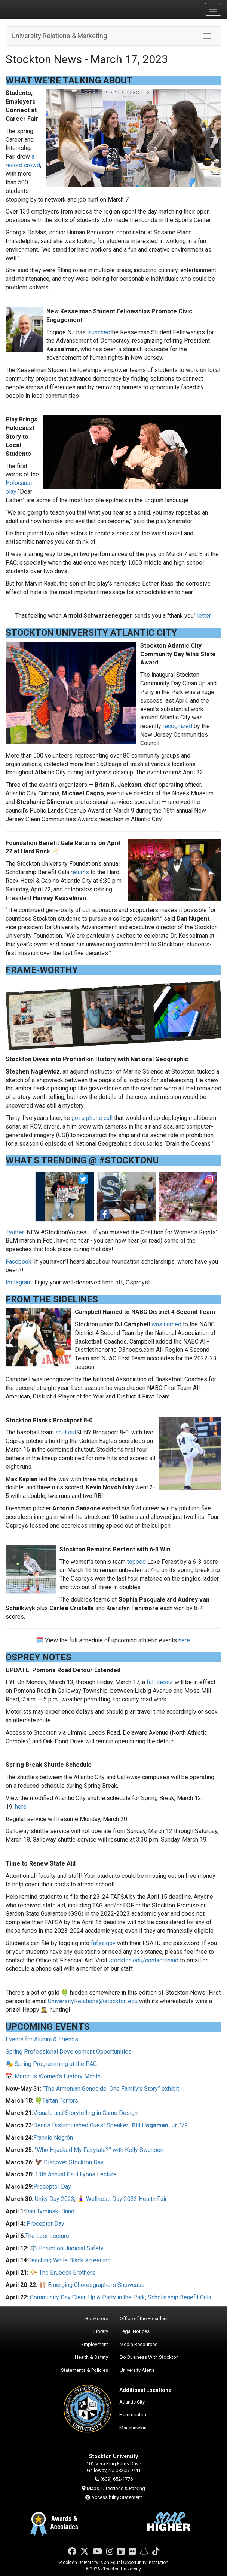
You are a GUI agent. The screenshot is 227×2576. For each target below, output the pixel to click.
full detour (160, 1682)
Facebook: (19, 1261)
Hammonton (132, 2414)
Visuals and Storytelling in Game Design (85, 2112)
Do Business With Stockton (149, 2357)
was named (166, 1324)
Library (100, 2331)
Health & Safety (91, 2357)
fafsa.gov (103, 1943)
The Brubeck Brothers (67, 2272)
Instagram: (19, 1282)
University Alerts (137, 2370)
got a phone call (92, 1117)
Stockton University (41, 9)
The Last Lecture (47, 2235)
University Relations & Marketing (59, 36)
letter (204, 615)
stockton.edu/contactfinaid (143, 1960)
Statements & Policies (84, 2370)
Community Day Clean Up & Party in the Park (87, 2297)
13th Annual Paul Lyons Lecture (76, 2174)
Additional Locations (145, 2390)
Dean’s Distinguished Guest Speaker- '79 (110, 2125)
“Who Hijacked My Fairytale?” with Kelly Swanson (99, 2149)
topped (136, 1561)
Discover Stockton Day (74, 2162)
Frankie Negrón (53, 2137)
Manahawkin (133, 2428)
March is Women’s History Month (58, 2076)
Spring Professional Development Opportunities (69, 2051)
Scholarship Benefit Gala (179, 2297)
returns (80, 872)
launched (98, 332)
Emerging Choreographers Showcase (96, 2284)
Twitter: (15, 1232)
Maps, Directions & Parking (116, 2488)
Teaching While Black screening (69, 2260)
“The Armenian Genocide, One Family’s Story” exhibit (111, 2088)
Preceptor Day (52, 2186)
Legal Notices (135, 2331)
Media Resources (138, 2344)
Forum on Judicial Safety (71, 2248)
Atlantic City (132, 2402)
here (184, 1640)
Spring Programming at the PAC (56, 2063)
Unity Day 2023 (54, 2198)
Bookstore (96, 2318)
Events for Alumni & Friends (42, 2039)
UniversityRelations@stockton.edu (93, 2001)
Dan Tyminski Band (49, 2211)
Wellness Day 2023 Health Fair (126, 2198)
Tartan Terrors (60, 2100)
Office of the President (144, 2318)
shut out (65, 1432)
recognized (177, 726)
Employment (94, 2344)
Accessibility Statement (116, 2497)
